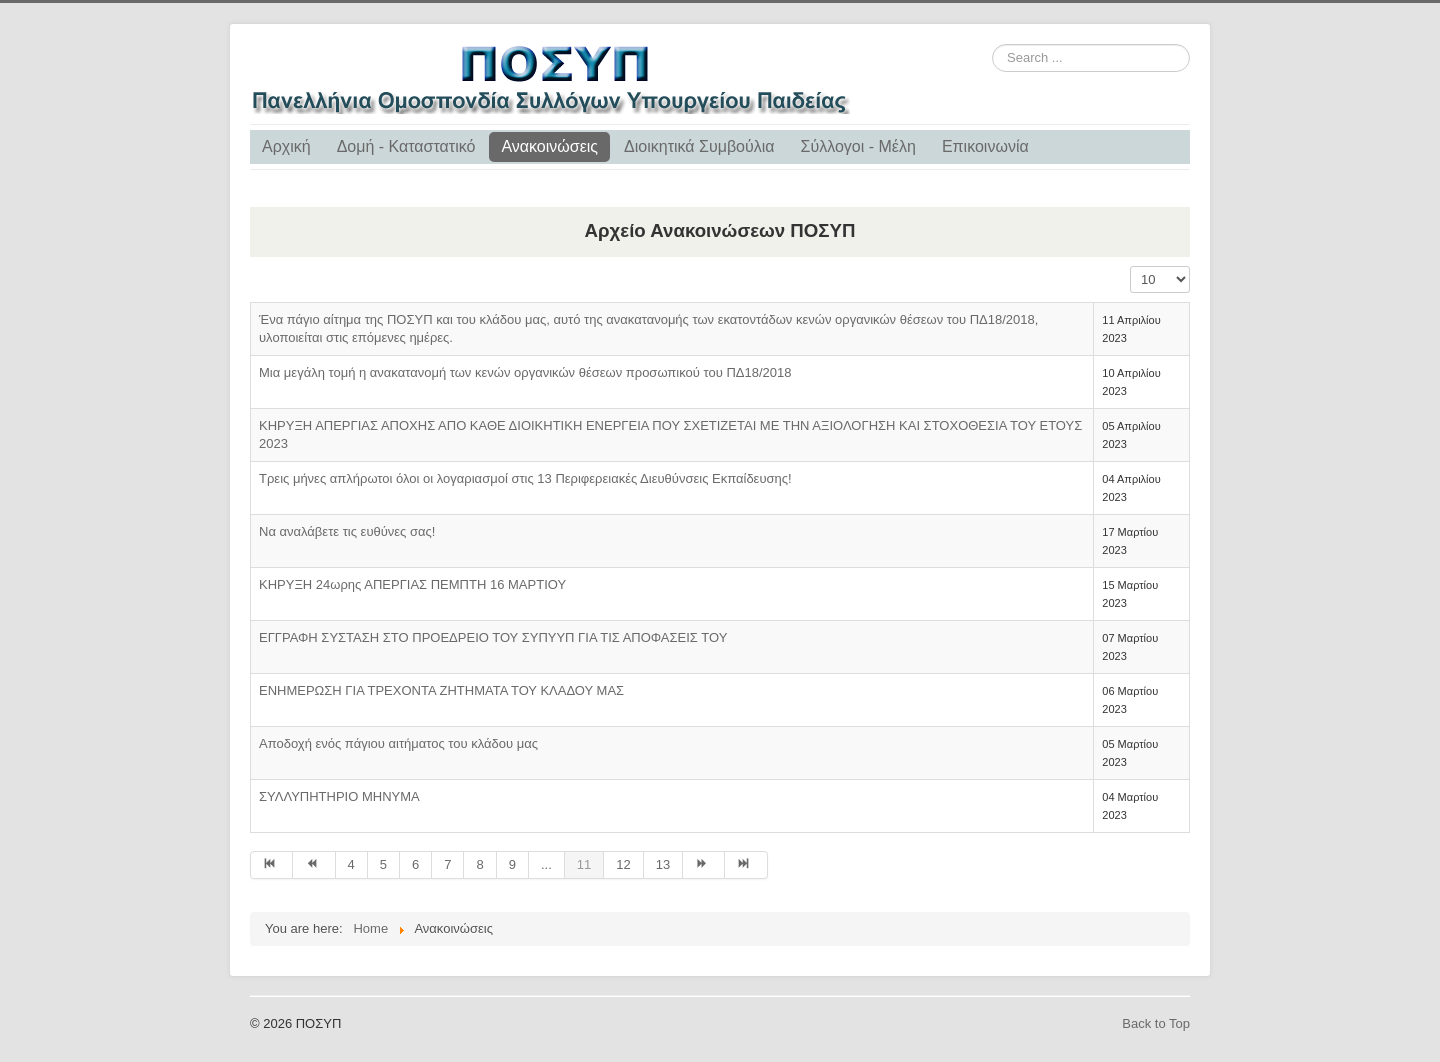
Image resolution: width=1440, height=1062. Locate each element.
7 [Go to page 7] (447, 864)
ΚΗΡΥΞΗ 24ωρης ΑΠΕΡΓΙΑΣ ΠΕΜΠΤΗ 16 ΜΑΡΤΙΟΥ (412, 584)
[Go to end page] (746, 865)
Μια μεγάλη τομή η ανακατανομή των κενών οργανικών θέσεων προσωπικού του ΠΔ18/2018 (525, 372)
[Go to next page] (704, 865)
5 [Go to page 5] (383, 864)
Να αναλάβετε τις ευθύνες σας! (347, 531)
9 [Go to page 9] (512, 864)
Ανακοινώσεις (549, 146)
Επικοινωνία (985, 146)
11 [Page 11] (584, 864)
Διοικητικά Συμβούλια (699, 146)
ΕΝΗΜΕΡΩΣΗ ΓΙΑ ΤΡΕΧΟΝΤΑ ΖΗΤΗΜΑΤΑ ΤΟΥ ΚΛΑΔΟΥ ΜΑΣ (441, 690)
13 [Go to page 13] (663, 864)
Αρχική (286, 146)
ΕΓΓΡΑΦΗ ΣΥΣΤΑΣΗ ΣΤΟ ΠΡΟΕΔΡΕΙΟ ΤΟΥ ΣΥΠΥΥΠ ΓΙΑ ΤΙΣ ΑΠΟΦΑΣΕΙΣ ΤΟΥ (493, 637)
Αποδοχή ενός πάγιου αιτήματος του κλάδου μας (398, 743)
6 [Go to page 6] (415, 864)
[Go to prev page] (314, 865)
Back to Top (1156, 1023)
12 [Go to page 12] (623, 864)
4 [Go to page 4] (351, 864)
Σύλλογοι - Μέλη (858, 146)
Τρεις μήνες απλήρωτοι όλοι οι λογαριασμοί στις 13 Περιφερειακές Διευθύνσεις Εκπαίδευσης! (525, 478)
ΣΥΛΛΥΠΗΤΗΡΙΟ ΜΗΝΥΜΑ (339, 796)
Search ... (992, 44)
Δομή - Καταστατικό (406, 146)
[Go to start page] (271, 865)
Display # (1130, 266)
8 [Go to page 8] (479, 864)
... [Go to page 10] (546, 864)
